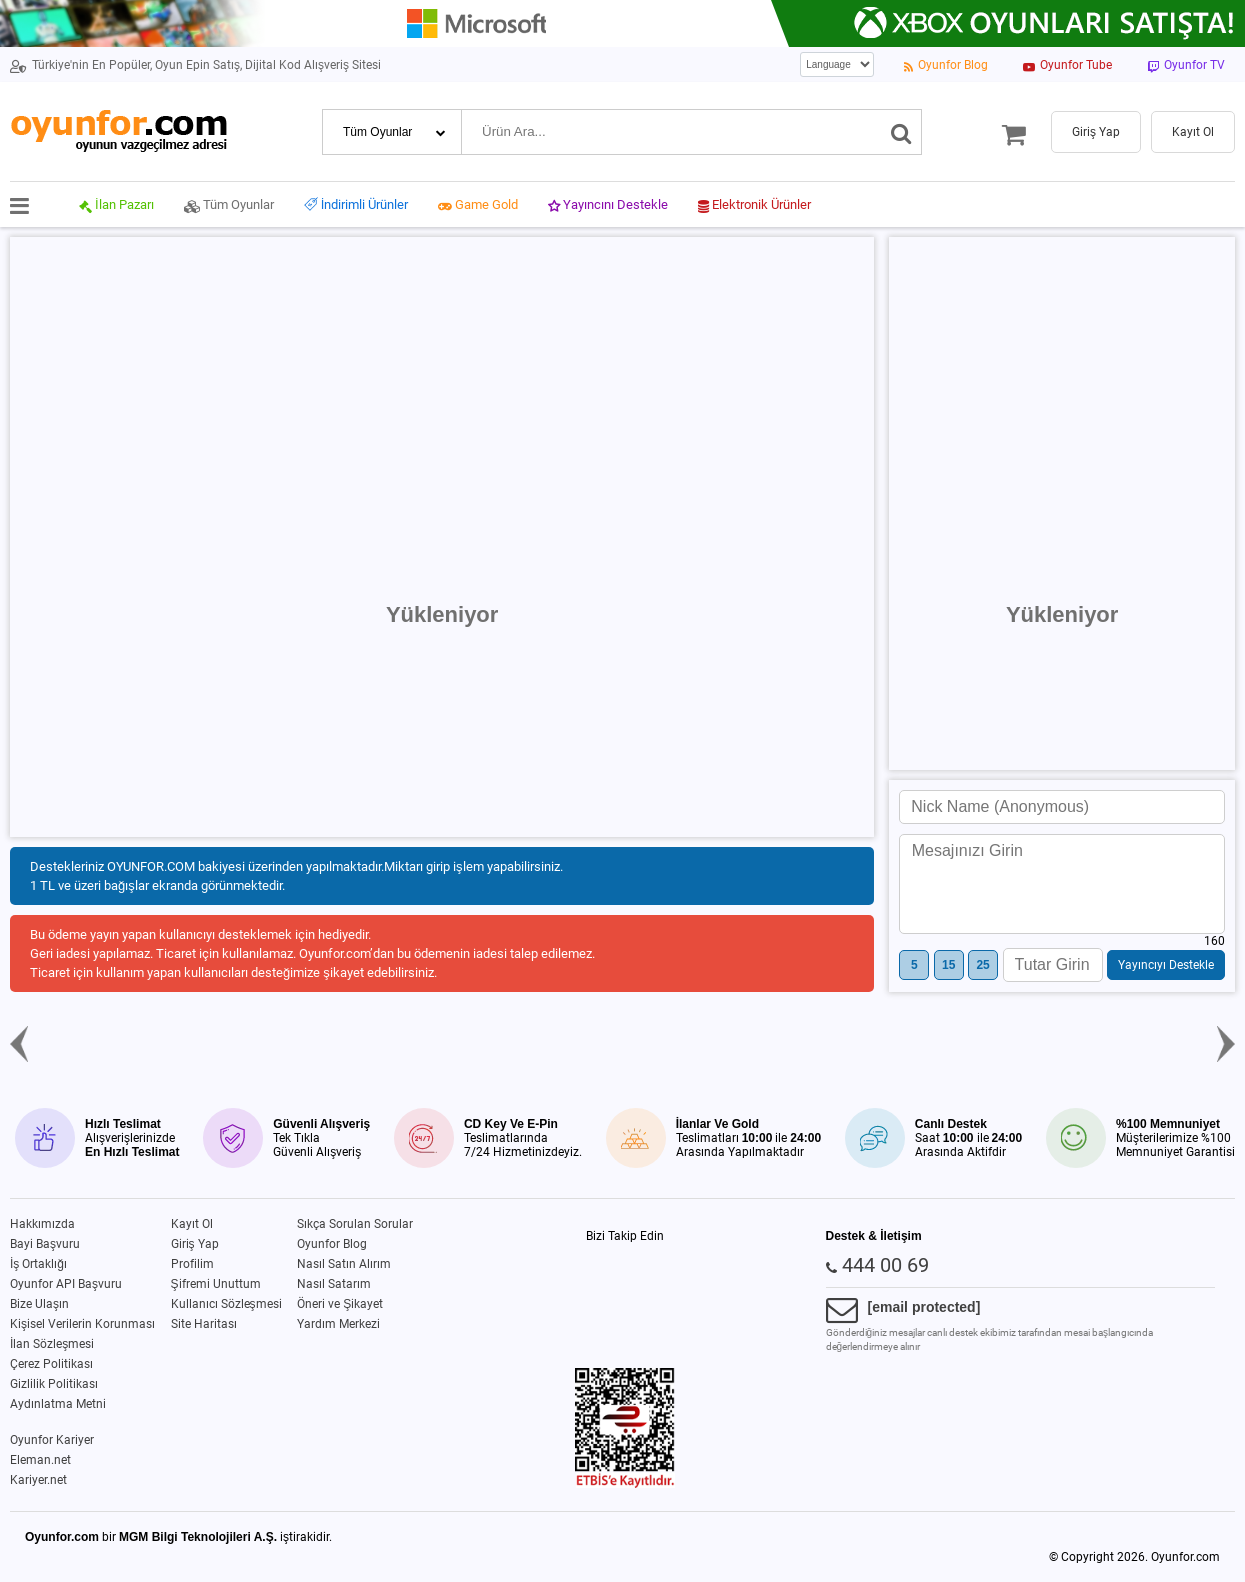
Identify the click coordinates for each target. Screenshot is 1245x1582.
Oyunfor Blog (332, 1244)
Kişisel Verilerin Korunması (82, 1324)
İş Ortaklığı (38, 1264)
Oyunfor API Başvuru (66, 1284)
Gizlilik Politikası (54, 1384)
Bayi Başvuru (45, 1244)
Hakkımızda (42, 1224)
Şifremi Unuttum (216, 1284)
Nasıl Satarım (334, 1284)
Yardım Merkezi (338, 1324)
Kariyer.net (38, 1480)
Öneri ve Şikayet (340, 1304)
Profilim (192, 1264)
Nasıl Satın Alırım (344, 1264)
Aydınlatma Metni (58, 1404)
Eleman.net (40, 1460)
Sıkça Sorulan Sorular (355, 1224)
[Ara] (901, 132)
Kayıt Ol (192, 1224)
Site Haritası (204, 1324)
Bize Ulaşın (39, 1304)
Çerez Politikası (51, 1364)
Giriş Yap (195, 1244)
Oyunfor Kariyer (52, 1440)
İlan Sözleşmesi (52, 1344)
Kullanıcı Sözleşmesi (226, 1304)
